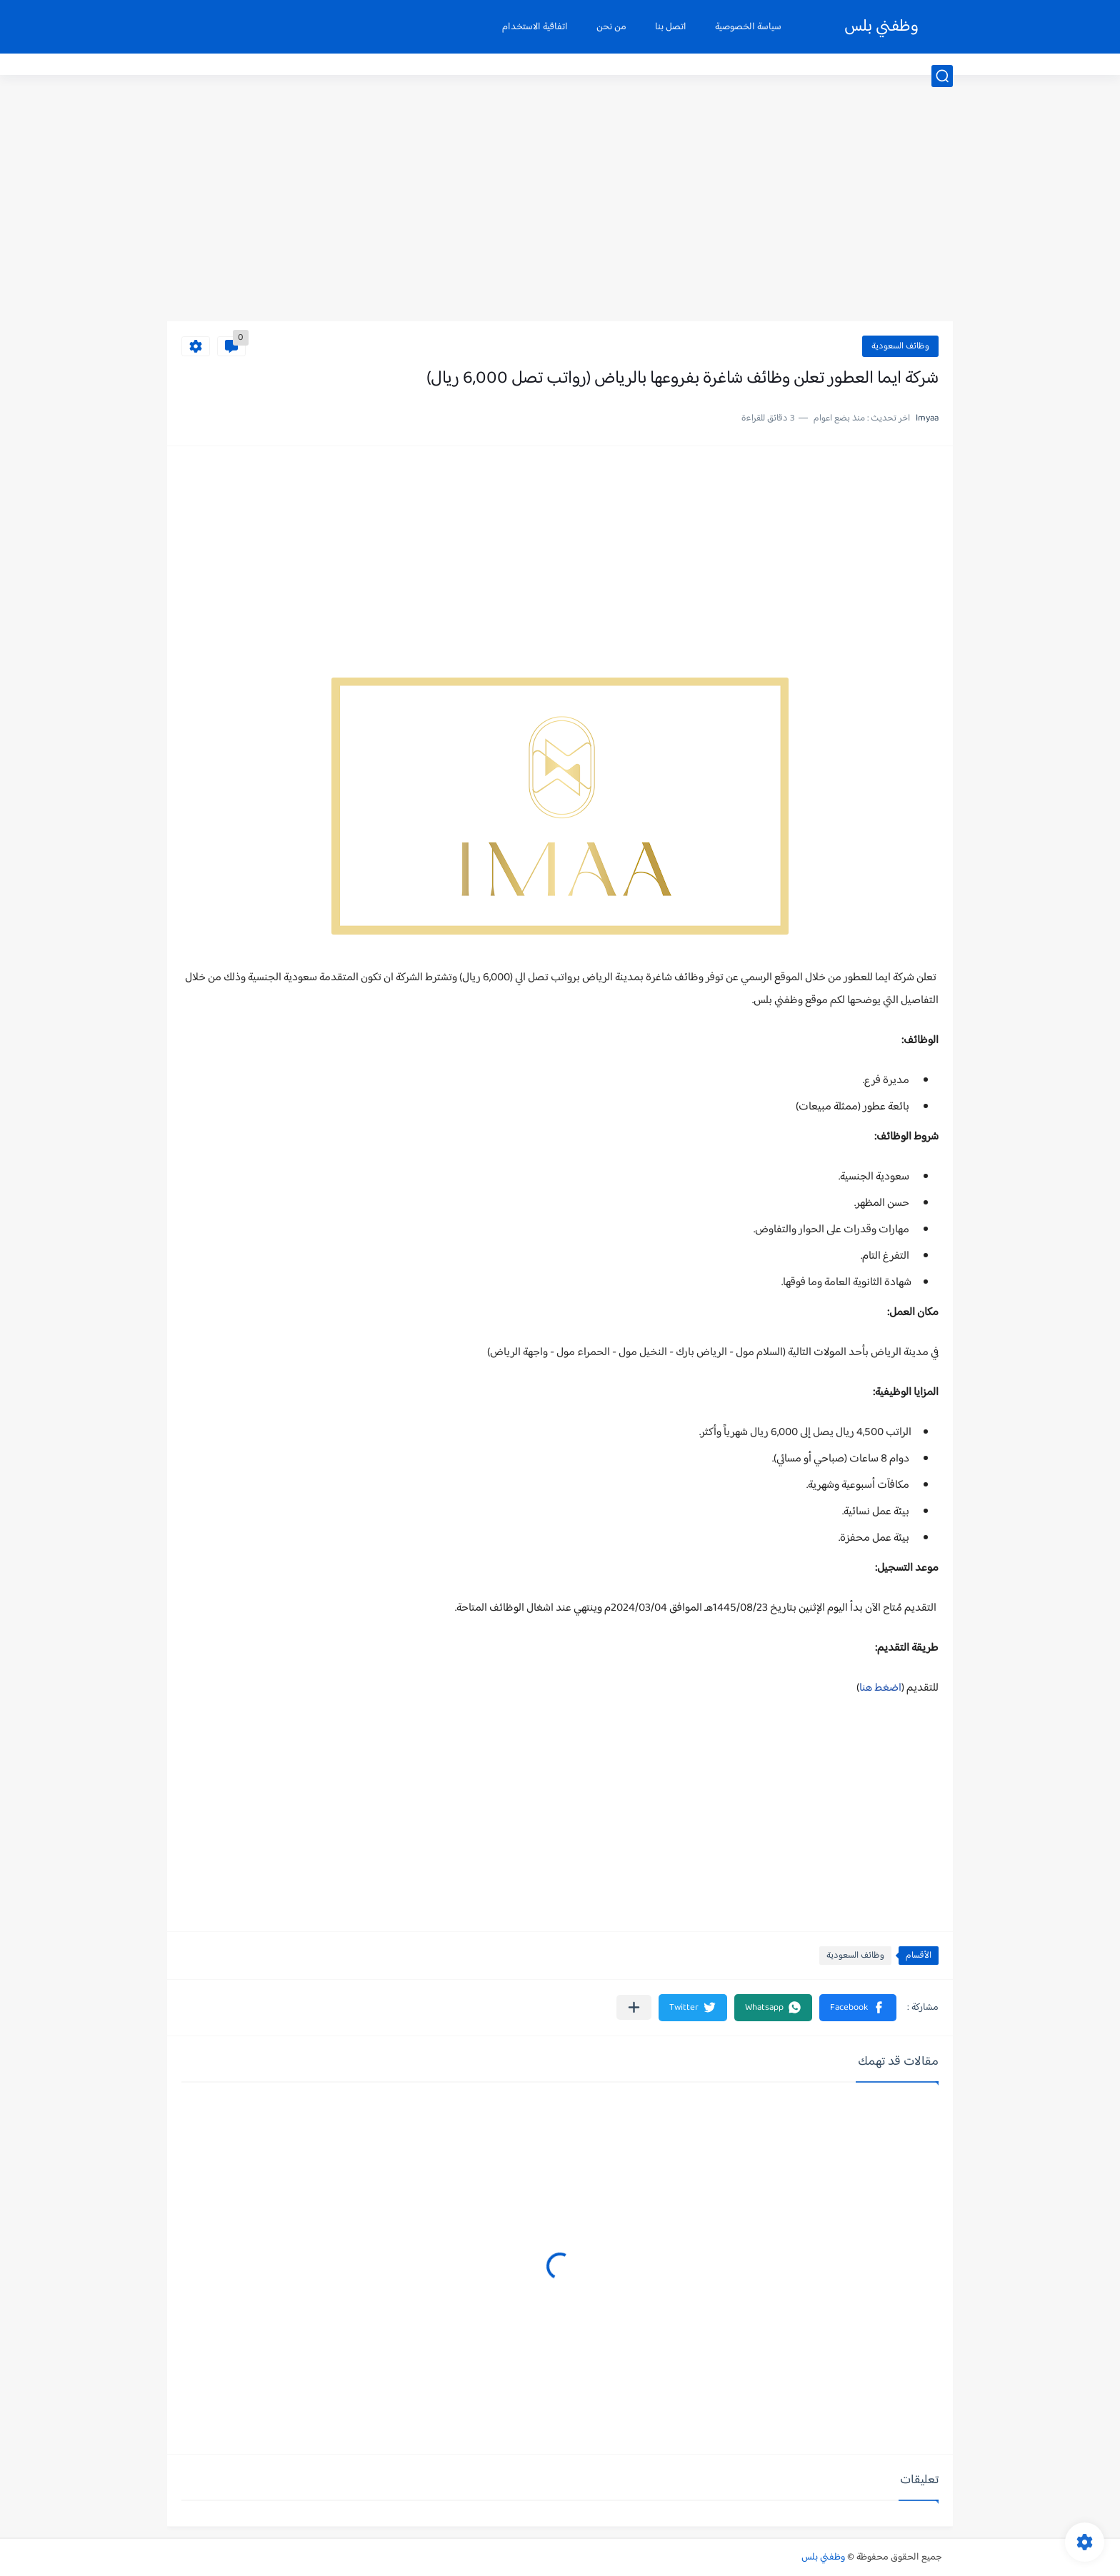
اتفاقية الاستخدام (535, 27)
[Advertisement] (560, 211)
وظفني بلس (881, 26)
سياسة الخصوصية (748, 27)
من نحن (611, 27)
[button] (857, 2007)
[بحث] (942, 76)
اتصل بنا (670, 27)
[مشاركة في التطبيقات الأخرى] (633, 2007)
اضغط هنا (880, 1688)
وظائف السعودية (900, 346)
